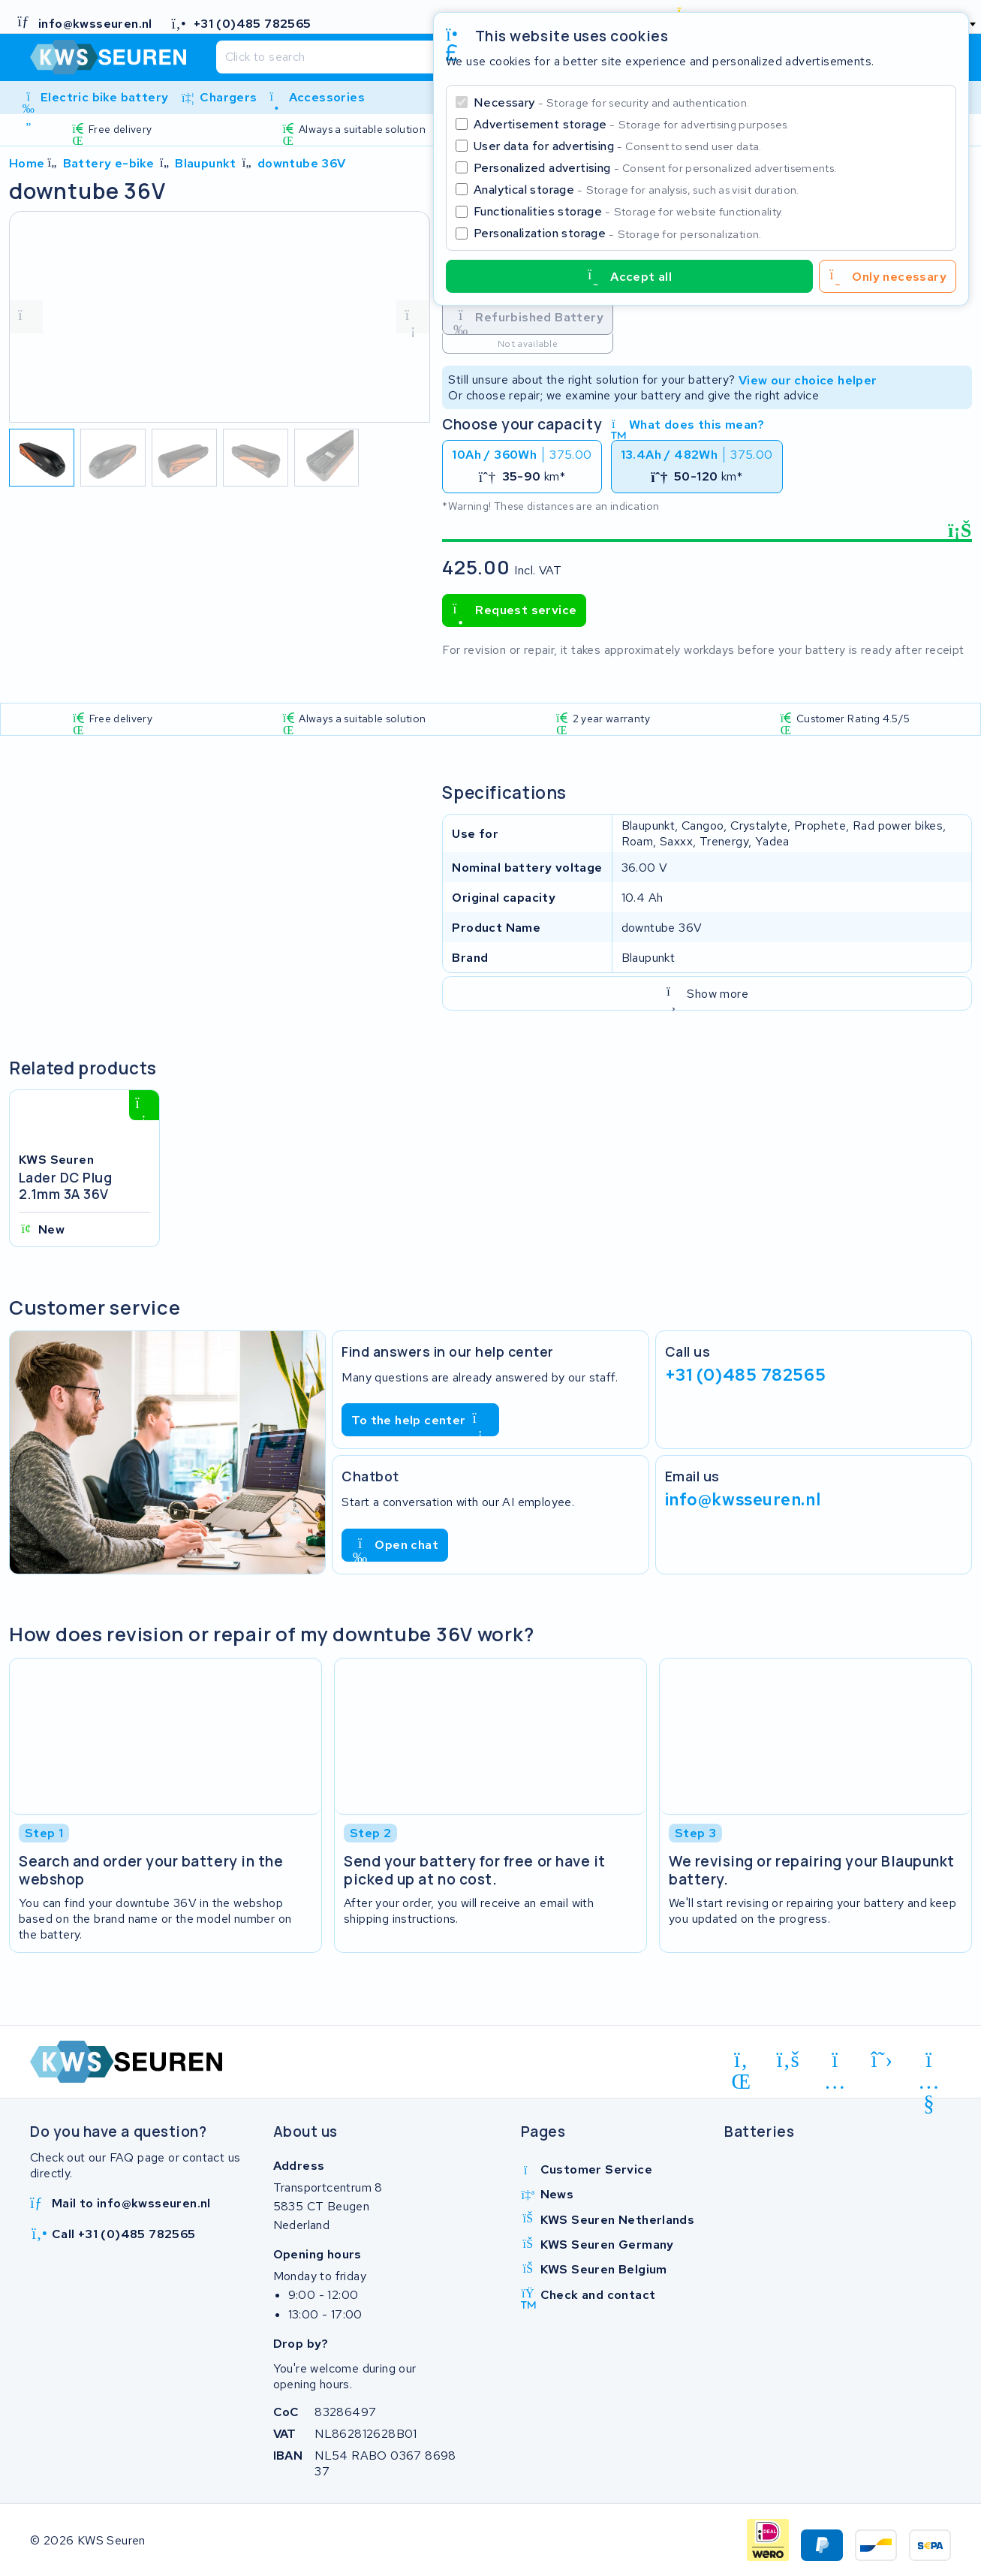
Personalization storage (618, 233)
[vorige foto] (26, 316)
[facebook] (788, 2060)
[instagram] (835, 2062)
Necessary (611, 102)
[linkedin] (741, 2062)
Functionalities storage (629, 211)
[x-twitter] (882, 2060)
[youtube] (929, 2062)
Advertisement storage (632, 124)
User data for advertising (618, 146)
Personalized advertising (655, 168)
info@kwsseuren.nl (743, 1499)
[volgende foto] (412, 316)
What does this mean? (687, 424)
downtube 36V (301, 163)
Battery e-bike (109, 163)
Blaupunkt (205, 163)
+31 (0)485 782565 (745, 1374)
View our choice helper (808, 379)
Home (27, 163)
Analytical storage (636, 189)
